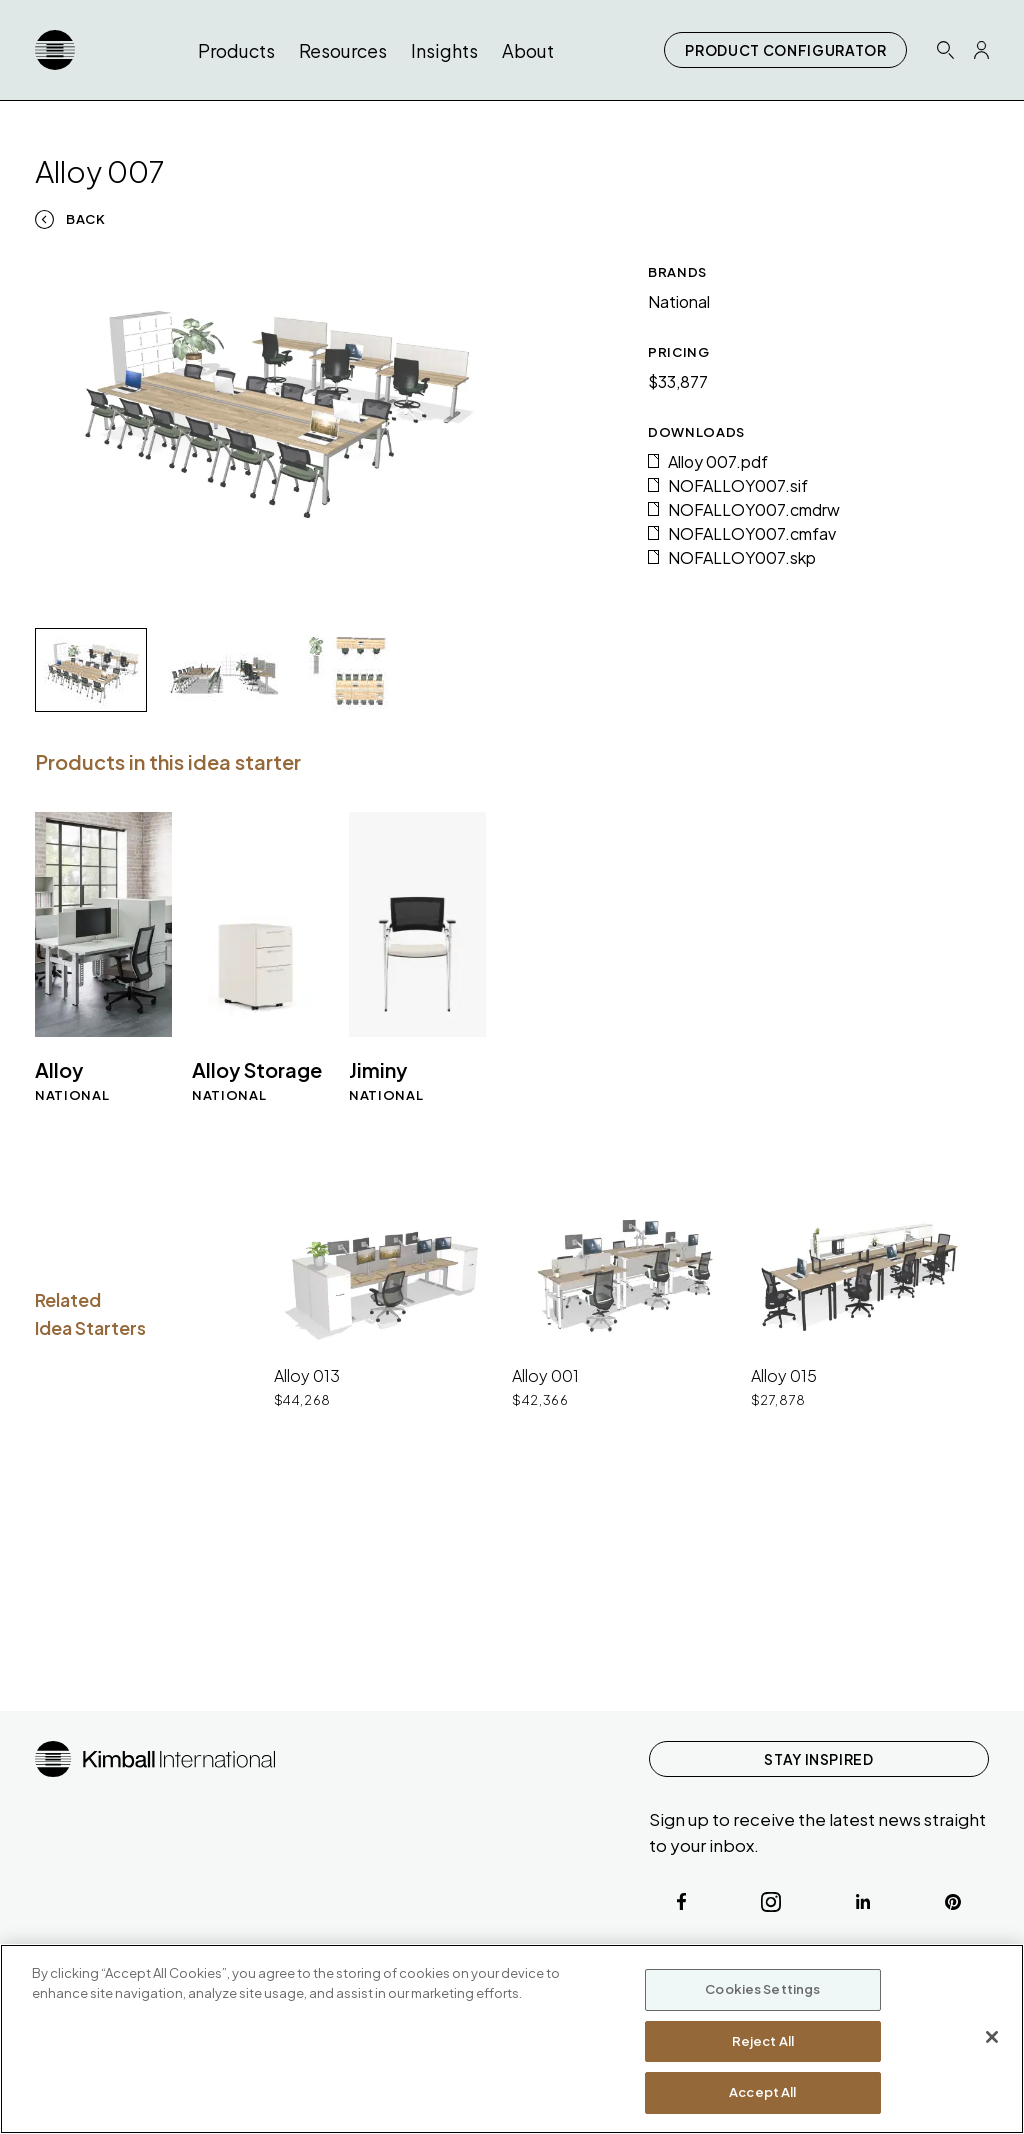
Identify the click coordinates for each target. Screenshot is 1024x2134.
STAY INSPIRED (818, 1759)
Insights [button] (444, 50)
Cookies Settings (762, 1989)
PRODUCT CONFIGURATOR (785, 50)
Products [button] (236, 50)
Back (86, 219)
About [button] (528, 50)
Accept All (762, 2092)
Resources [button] (343, 50)
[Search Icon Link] (945, 49)
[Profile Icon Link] (981, 50)
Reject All (763, 2041)
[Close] (992, 2037)
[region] (512, 2039)
